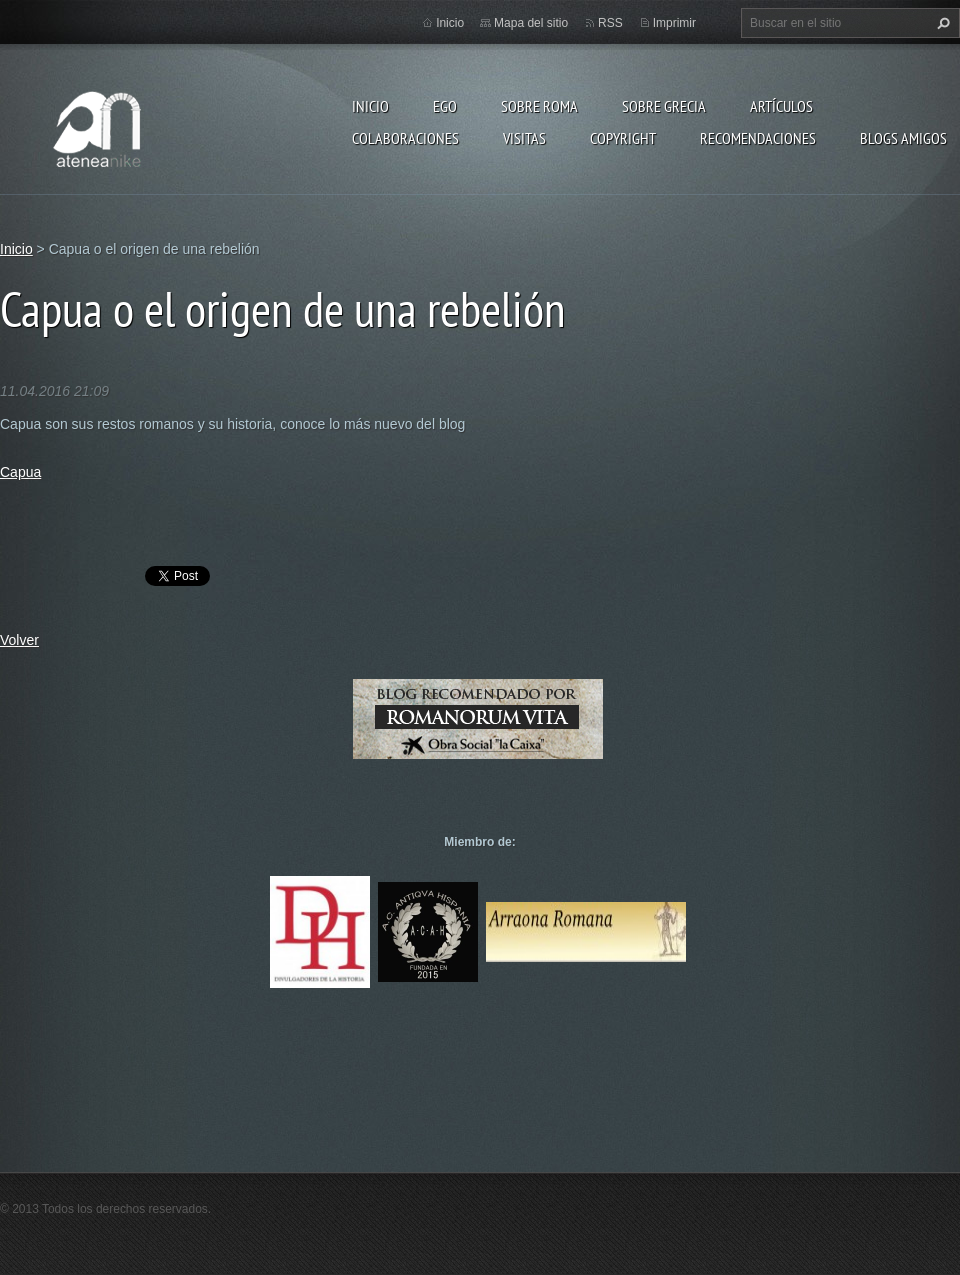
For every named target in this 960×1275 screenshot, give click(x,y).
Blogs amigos (903, 138)
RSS (610, 23)
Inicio (370, 106)
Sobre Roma (539, 106)
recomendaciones (758, 138)
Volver (19, 640)
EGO (445, 106)
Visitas (524, 138)
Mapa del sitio (531, 23)
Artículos (781, 106)
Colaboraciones (405, 138)
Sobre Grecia (664, 106)
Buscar (941, 23)
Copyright (623, 138)
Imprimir (674, 23)
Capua (20, 472)
